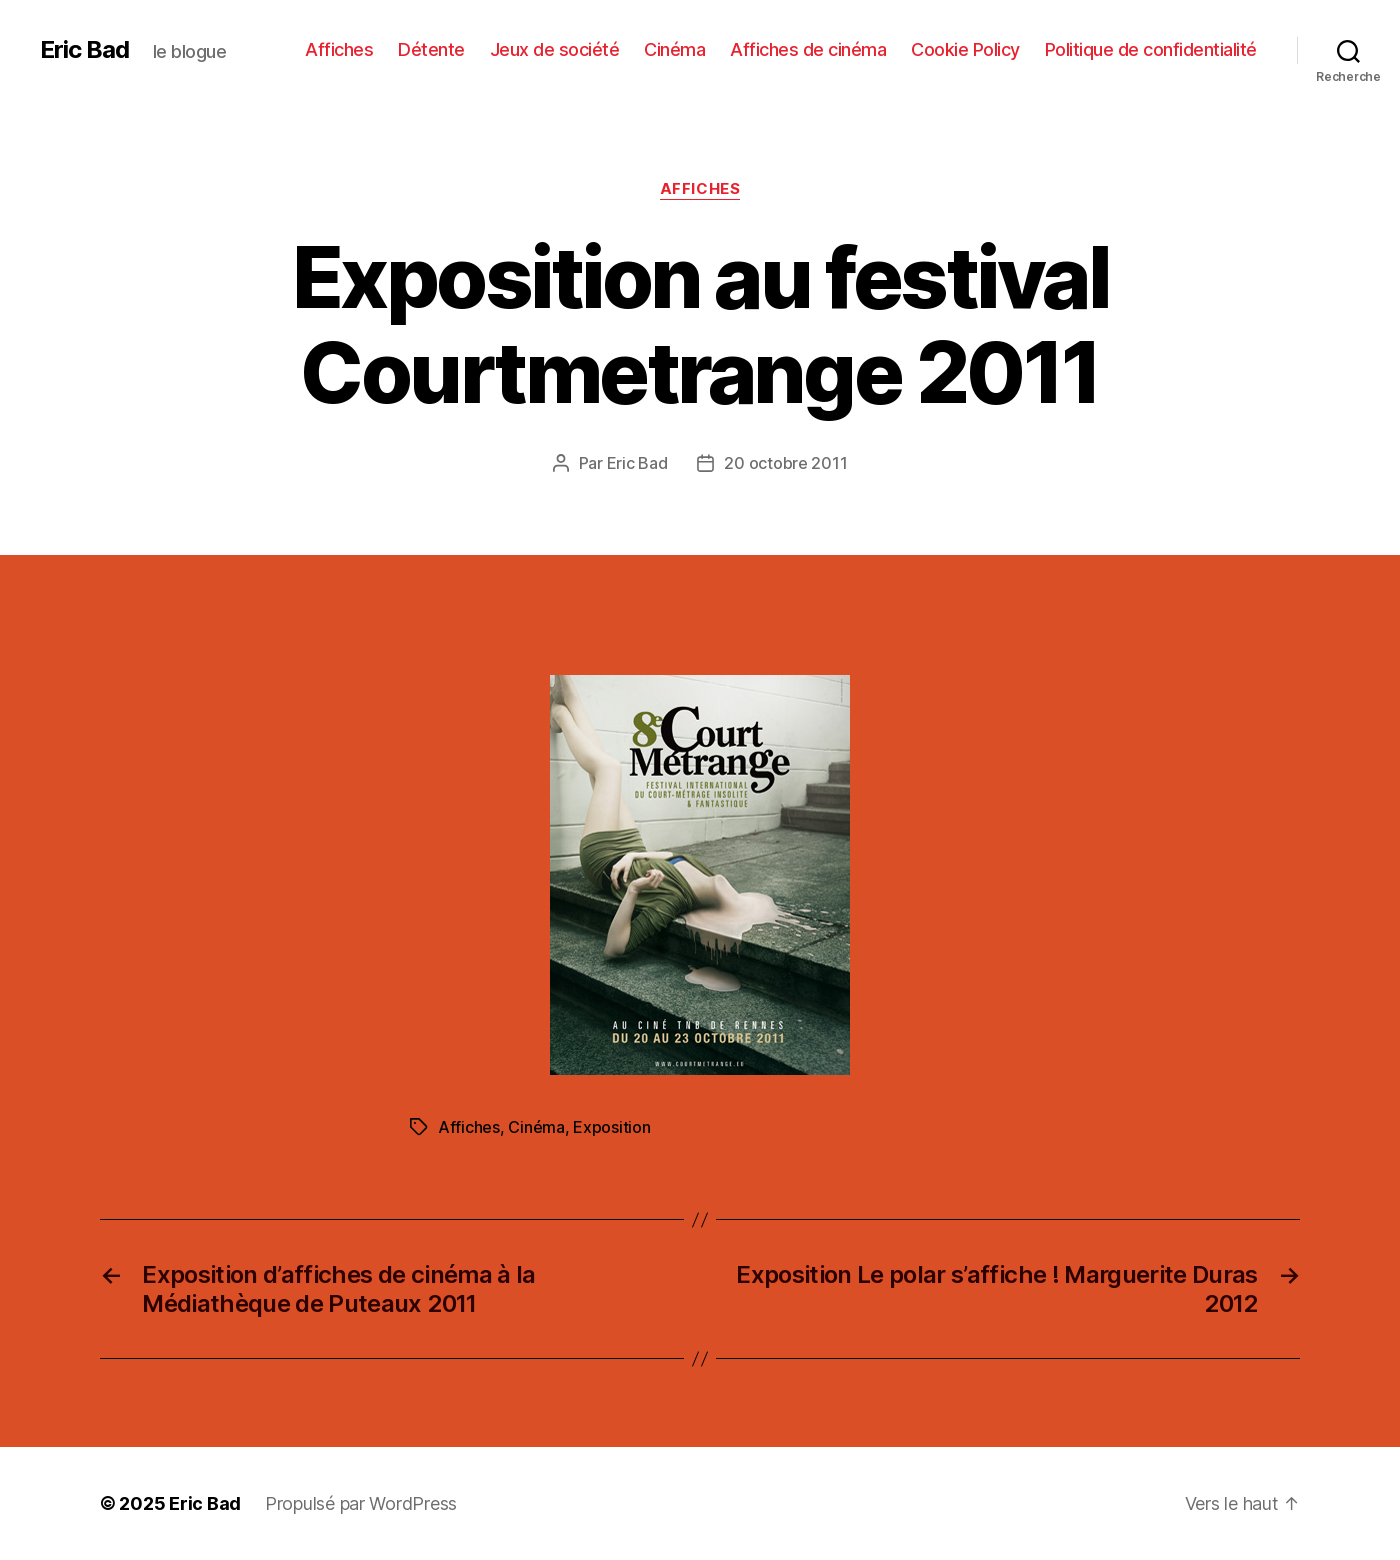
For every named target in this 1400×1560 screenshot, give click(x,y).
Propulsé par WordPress (361, 1503)
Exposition (611, 1127)
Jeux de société (555, 49)
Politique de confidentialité (1151, 49)
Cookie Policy (965, 49)
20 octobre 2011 (785, 463)
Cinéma (674, 49)
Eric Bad (84, 50)
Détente (431, 49)
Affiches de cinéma (808, 49)
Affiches (339, 49)
